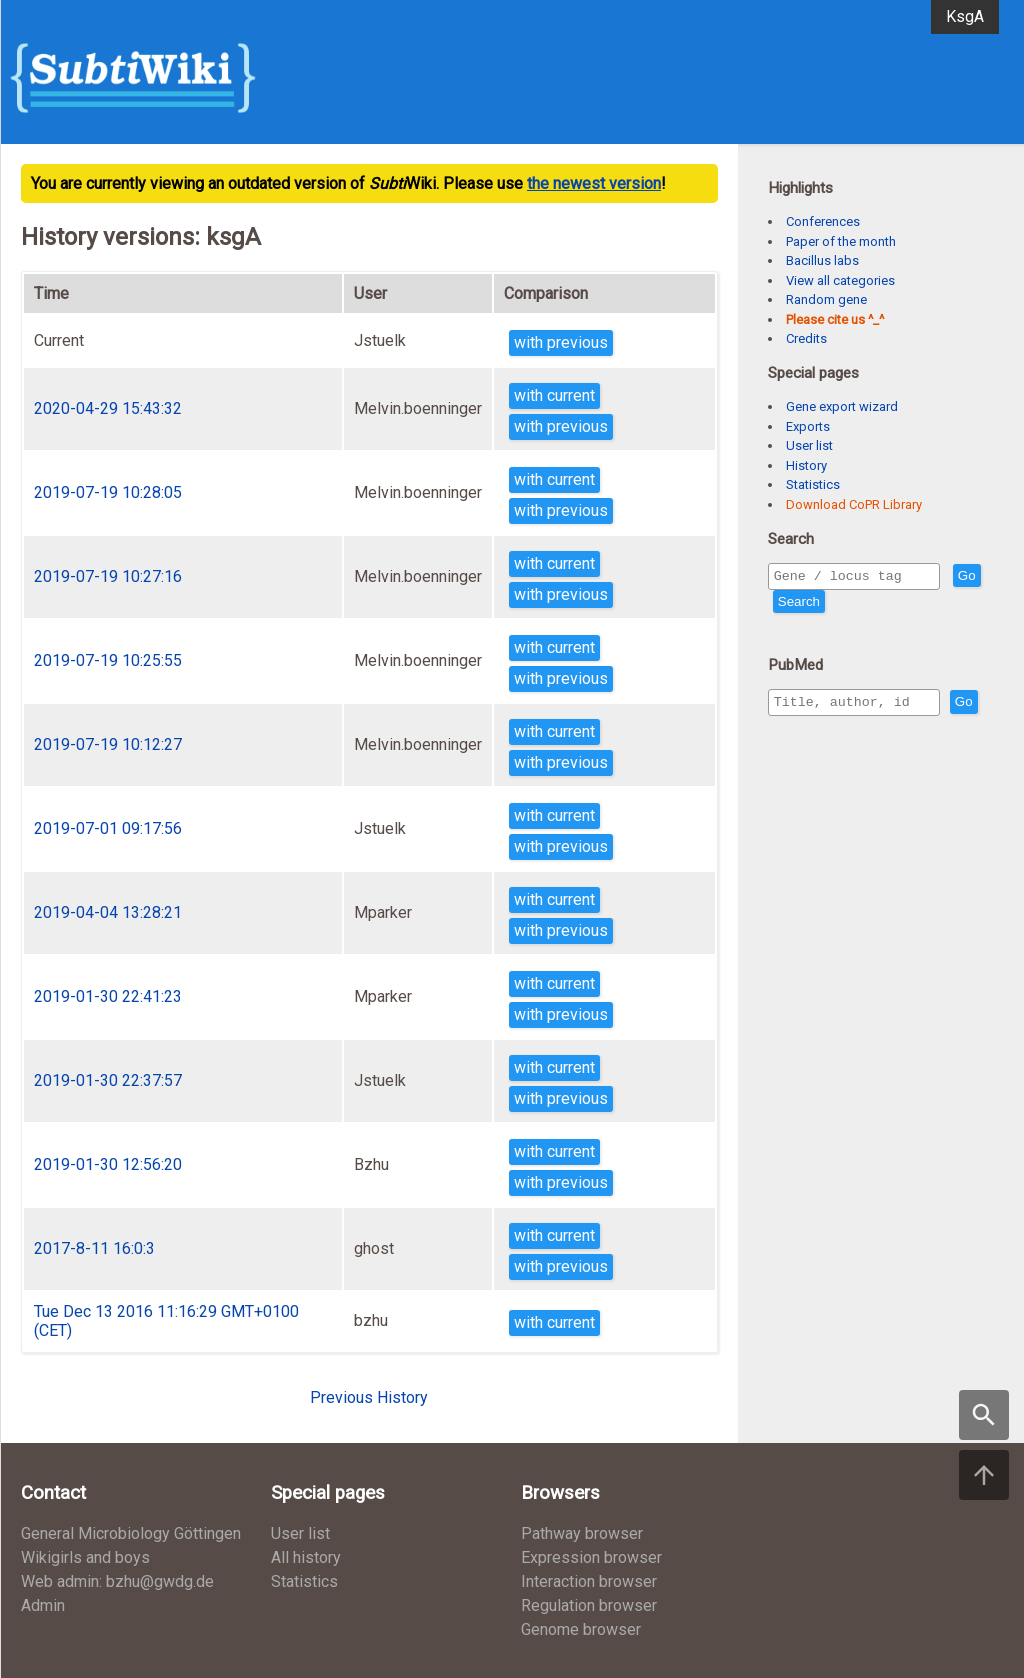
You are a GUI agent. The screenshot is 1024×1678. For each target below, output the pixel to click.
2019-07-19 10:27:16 (108, 576)
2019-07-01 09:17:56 (108, 828)
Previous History (369, 1397)
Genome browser (581, 1629)
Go (787, 604)
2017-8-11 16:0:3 (94, 1248)
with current (554, 395)
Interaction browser (589, 1581)
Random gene (826, 299)
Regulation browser (589, 1605)
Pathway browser (582, 1533)
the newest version (594, 183)
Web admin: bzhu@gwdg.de (117, 1581)
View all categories (840, 280)
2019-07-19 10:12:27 (108, 744)
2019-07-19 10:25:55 (108, 660)
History (806, 465)
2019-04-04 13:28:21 (108, 912)
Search (835, 604)
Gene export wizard (842, 406)
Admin (43, 1605)
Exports (808, 426)
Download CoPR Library (854, 504)
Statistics (813, 484)
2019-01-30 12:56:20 (108, 1164)
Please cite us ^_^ (835, 319)
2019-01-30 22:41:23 (108, 996)
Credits (806, 338)
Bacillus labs (822, 260)
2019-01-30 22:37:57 (108, 1080)
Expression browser (591, 1557)
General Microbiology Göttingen (131, 1533)
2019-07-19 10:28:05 (108, 492)
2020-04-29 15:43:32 (108, 408)
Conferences (823, 221)
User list (809, 445)
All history (306, 1557)
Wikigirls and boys (85, 1557)
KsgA (965, 16)
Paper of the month (841, 241)
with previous (561, 342)
